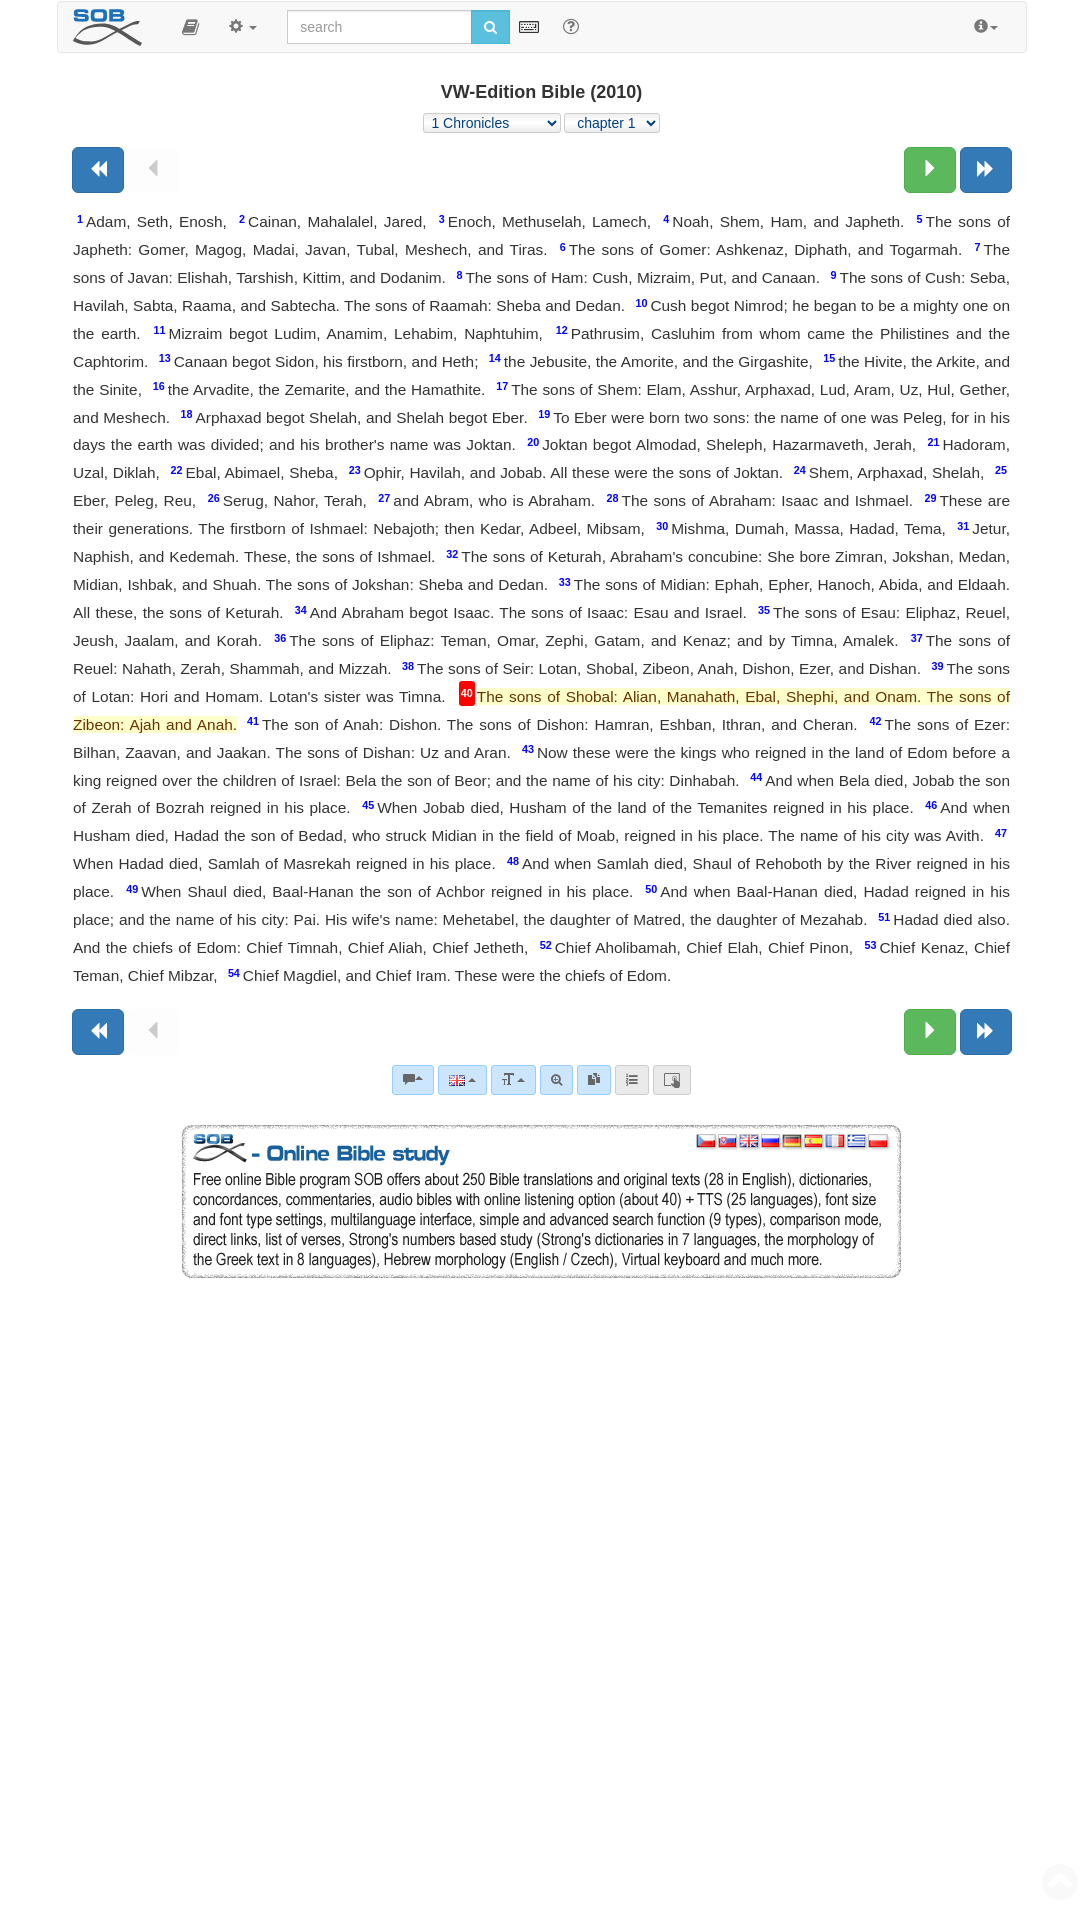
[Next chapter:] (930, 170)
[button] (190, 27)
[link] (594, 1080)
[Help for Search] (571, 26)
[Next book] (986, 170)
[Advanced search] (556, 1080)
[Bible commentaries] (413, 1080)
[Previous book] (98, 170)
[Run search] (490, 27)
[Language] (462, 1080)
